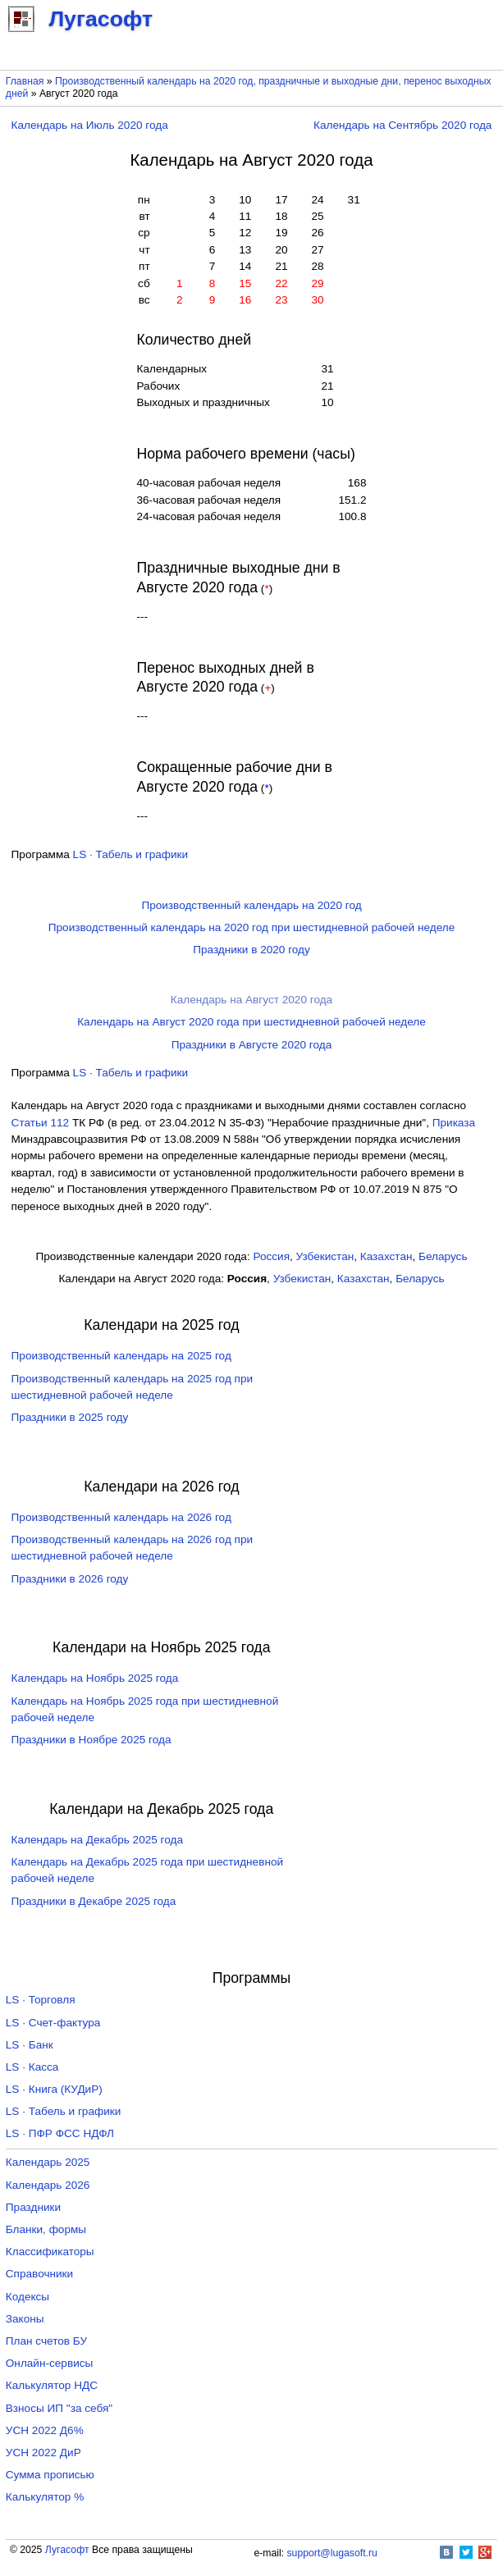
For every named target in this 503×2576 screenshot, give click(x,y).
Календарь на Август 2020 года (251, 999)
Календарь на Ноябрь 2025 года (95, 1678)
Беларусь (442, 1256)
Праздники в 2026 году (70, 1579)
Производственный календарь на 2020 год (251, 905)
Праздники (33, 2207)
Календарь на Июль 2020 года (89, 125)
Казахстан (386, 1256)
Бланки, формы (46, 2229)
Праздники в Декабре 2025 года (93, 1901)
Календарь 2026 (48, 2185)
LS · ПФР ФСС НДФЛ (60, 2133)
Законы (25, 2319)
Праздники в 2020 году (251, 949)
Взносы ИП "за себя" (59, 2408)
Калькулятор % (45, 2497)
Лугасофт (67, 2549)
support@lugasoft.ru (332, 2553)
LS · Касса (32, 2067)
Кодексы (27, 2297)
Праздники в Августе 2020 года (251, 1045)
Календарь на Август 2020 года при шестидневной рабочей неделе (251, 1022)
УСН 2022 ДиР (43, 2452)
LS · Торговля (40, 2000)
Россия (271, 1256)
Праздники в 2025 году (70, 1417)
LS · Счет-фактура (53, 2022)
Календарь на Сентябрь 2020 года (402, 125)
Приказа (453, 1123)
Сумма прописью (50, 2475)
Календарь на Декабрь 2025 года (97, 1840)
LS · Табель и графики (131, 854)
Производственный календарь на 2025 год (121, 1356)
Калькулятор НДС (52, 2385)
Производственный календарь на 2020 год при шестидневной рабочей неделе (251, 927)
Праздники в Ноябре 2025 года (91, 1739)
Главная (25, 81)
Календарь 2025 (48, 2162)
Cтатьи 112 (40, 1123)
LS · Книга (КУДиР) (54, 2089)
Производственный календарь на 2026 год (121, 1517)
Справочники (39, 2274)
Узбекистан (325, 1256)
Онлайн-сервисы (50, 2363)
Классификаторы (50, 2251)
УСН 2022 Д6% (45, 2430)
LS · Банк (29, 2045)
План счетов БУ (46, 2341)
